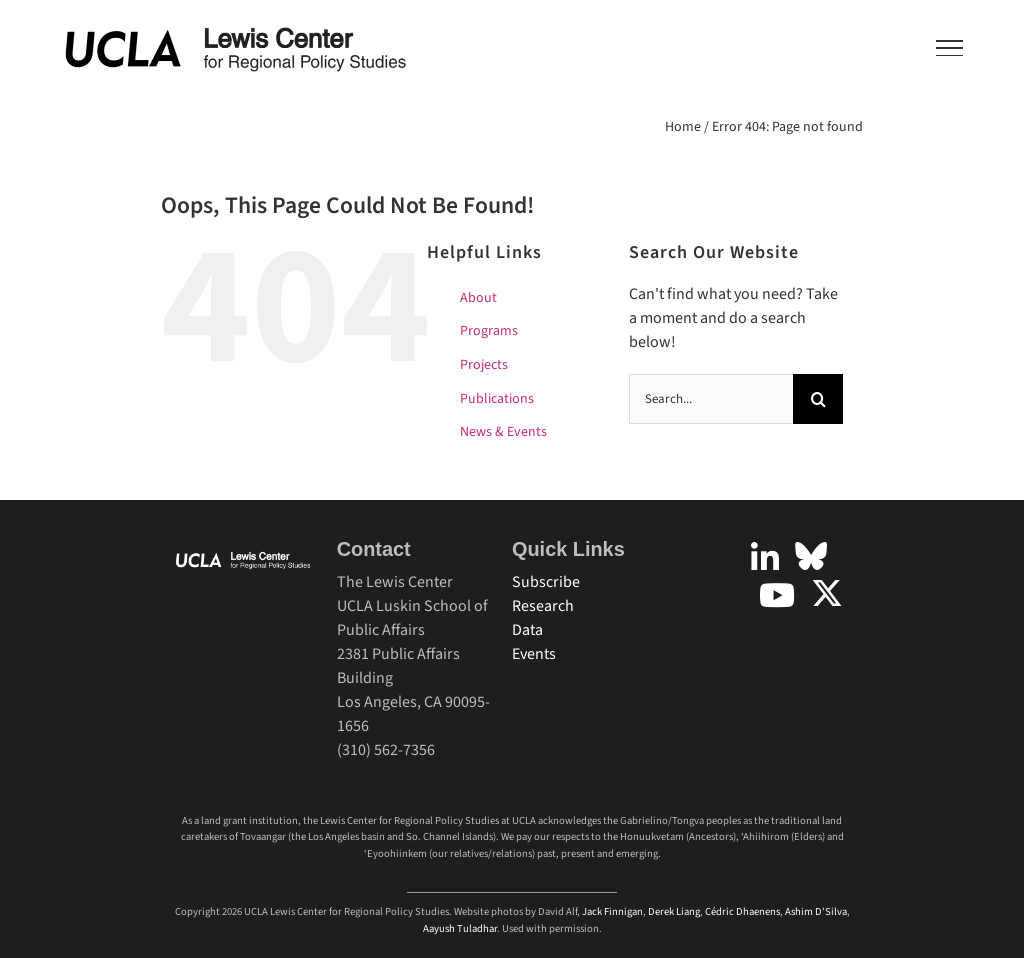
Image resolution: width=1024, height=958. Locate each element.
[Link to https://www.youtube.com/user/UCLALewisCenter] (777, 595)
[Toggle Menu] (949, 48)
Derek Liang (674, 911)
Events (534, 654)
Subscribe (546, 582)
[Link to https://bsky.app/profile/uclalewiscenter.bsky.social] (811, 556)
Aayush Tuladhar (460, 928)
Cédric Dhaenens (742, 911)
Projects (484, 365)
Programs (489, 331)
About (478, 298)
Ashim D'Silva (816, 911)
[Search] (818, 399)
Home (683, 127)
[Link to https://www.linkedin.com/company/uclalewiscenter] (765, 558)
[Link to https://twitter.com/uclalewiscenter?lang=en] (827, 593)
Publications (497, 399)
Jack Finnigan (612, 911)
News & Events (503, 432)
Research (543, 606)
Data (527, 630)
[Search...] (711, 399)
